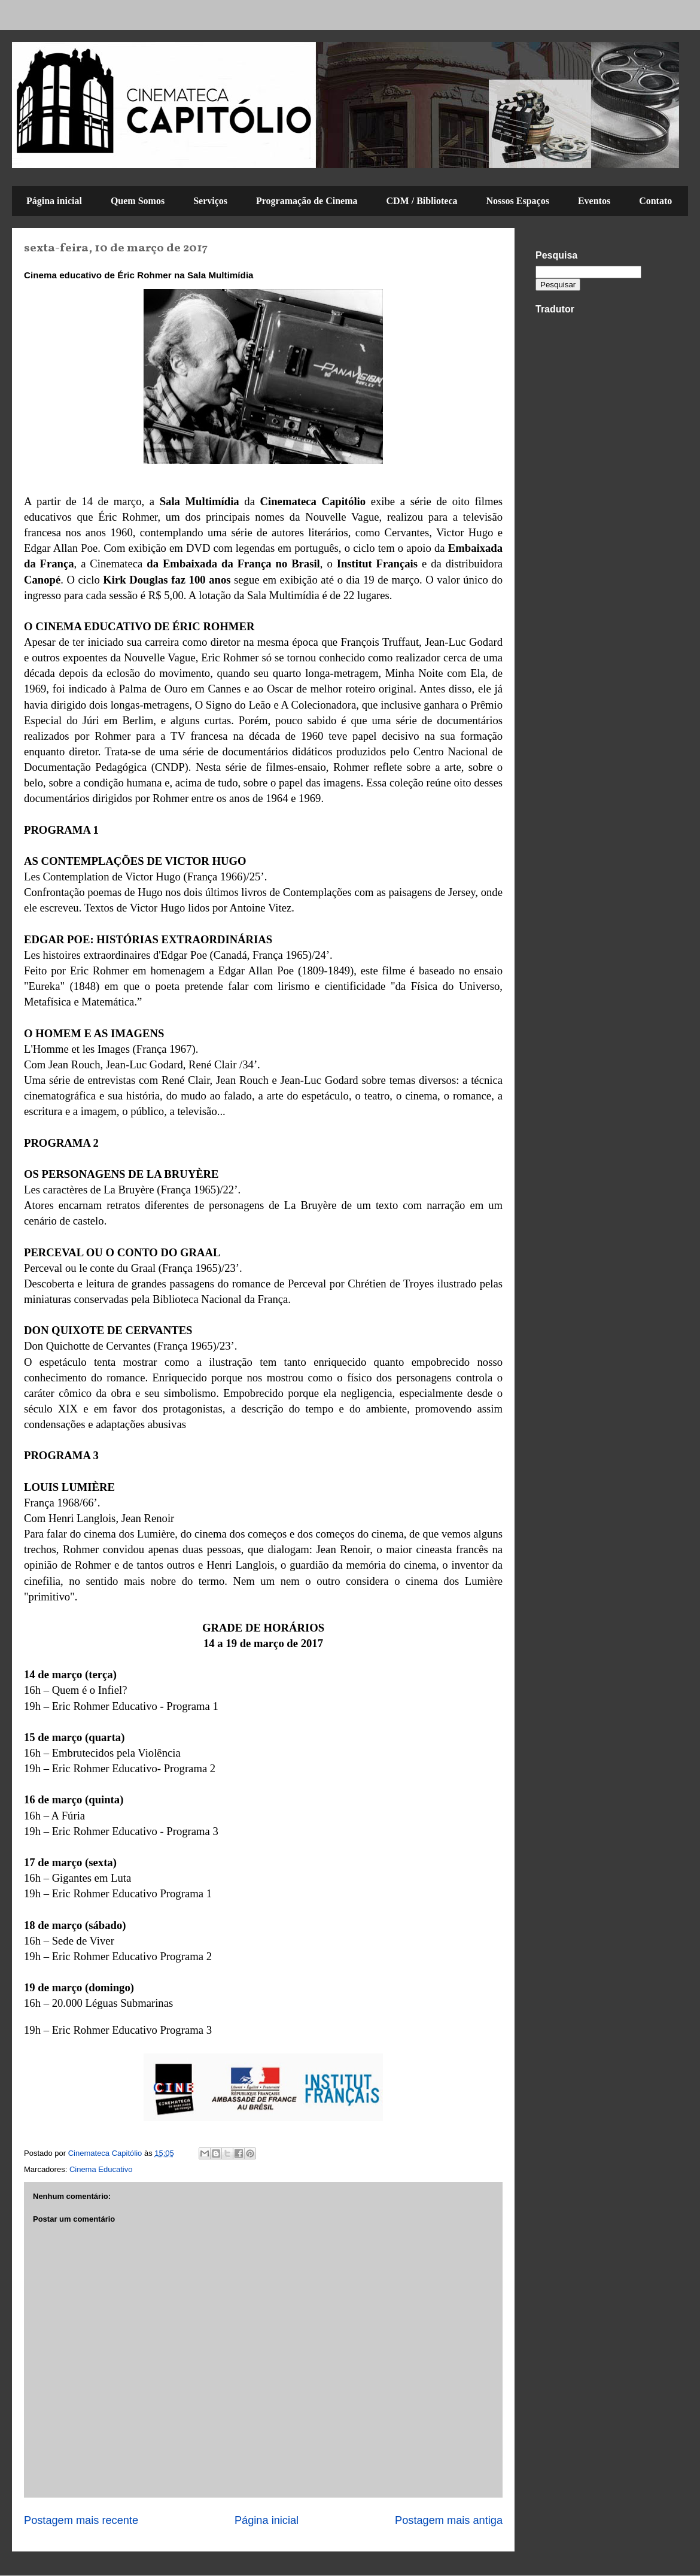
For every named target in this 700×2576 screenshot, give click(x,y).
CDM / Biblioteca (421, 201)
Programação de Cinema (306, 201)
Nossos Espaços (517, 201)
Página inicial (54, 201)
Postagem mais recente (81, 2520)
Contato (655, 201)
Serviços (210, 201)
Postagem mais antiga (449, 2520)
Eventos (594, 201)
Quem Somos (138, 201)
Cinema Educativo (101, 2169)
